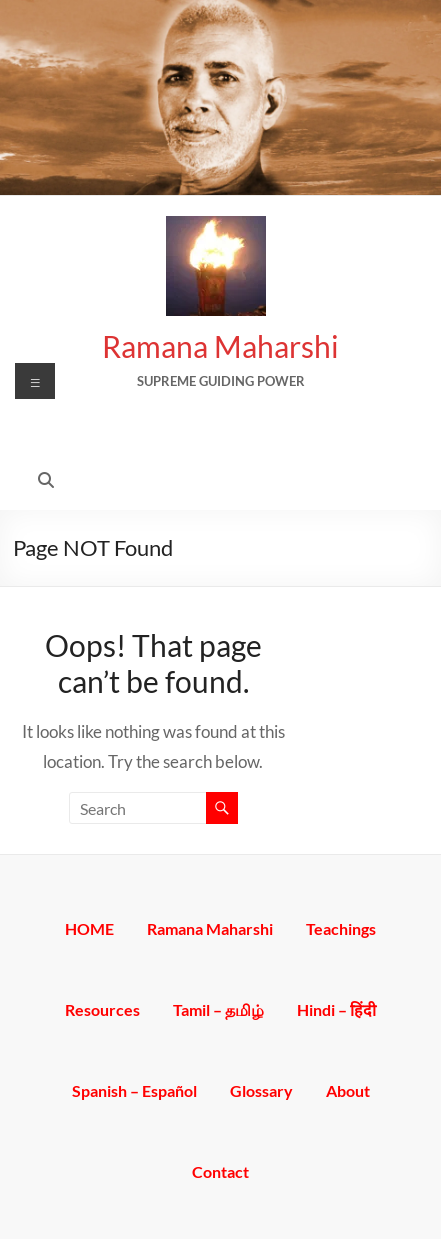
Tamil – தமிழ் (218, 1008)
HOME (89, 927)
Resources (102, 1008)
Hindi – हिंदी (336, 1008)
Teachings (341, 927)
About (348, 1089)
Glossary (261, 1089)
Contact (220, 1170)
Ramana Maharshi (220, 346)
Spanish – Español (134, 1089)
